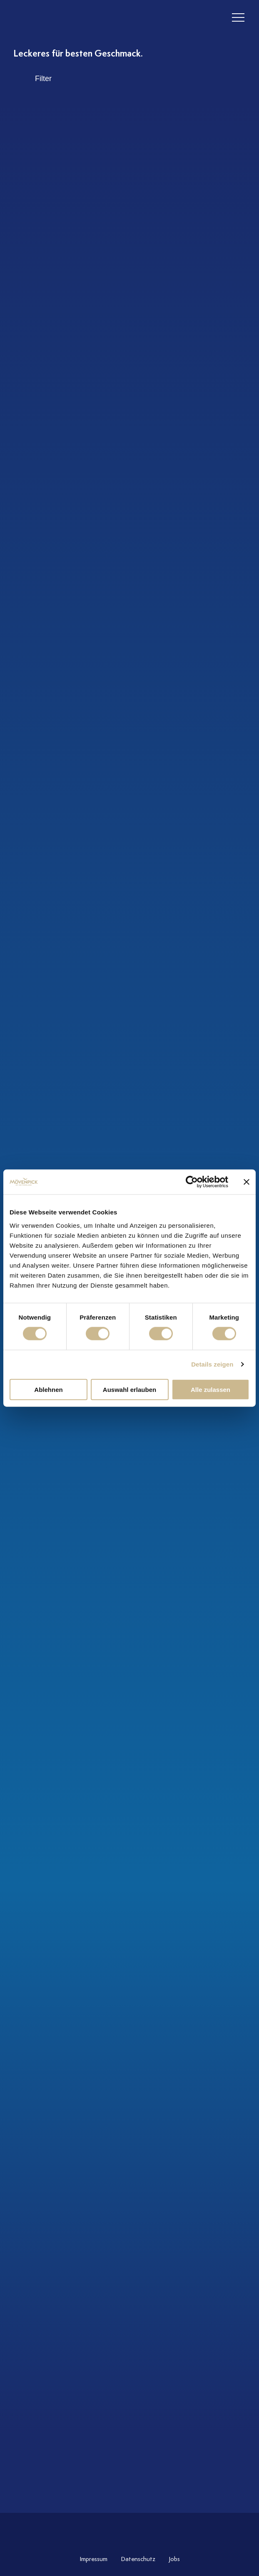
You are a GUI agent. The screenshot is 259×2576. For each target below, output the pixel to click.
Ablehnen (48, 1389)
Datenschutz (138, 2559)
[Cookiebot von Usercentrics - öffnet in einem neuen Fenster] (191, 1182)
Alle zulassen (210, 1389)
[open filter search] (129, 78)
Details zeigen (212, 1364)
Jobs (174, 2559)
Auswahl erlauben (129, 1389)
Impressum (93, 2559)
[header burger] (238, 17)
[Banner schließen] (246, 1182)
